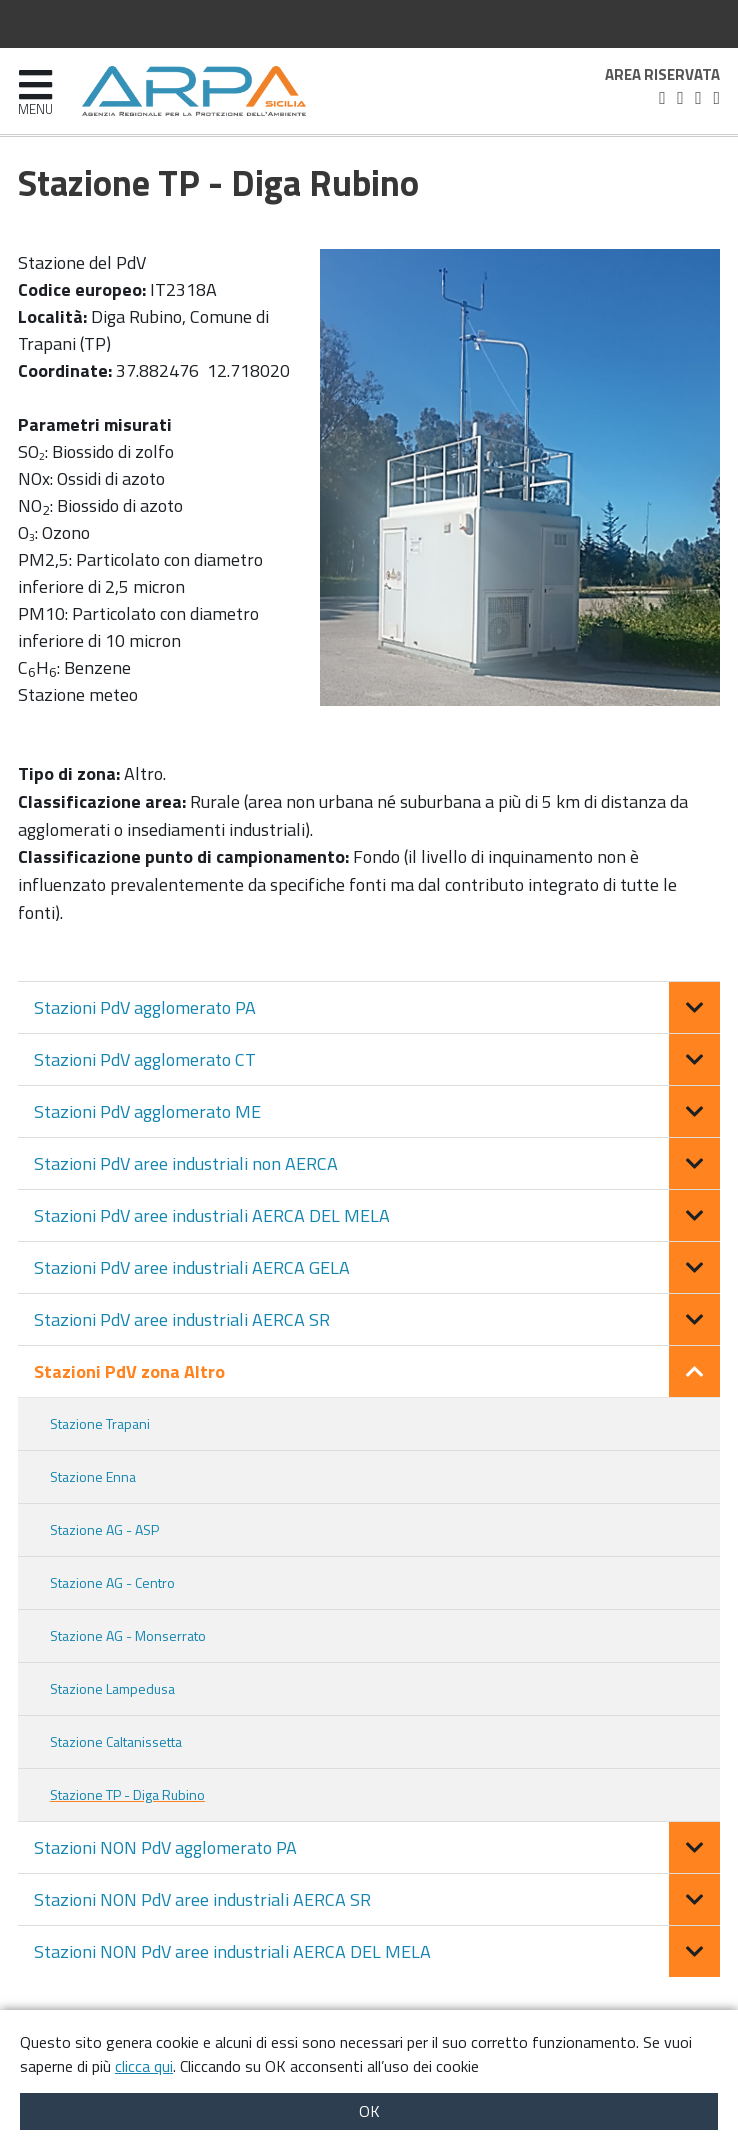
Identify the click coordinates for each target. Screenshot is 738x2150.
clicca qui (144, 2066)
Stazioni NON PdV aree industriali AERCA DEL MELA (232, 1951)
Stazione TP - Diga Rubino (127, 1794)
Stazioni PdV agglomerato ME (147, 1111)
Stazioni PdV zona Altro (129, 1371)
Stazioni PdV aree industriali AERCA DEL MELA (212, 1215)
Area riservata (662, 75)
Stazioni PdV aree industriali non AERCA (186, 1163)
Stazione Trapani (100, 1423)
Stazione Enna (93, 1476)
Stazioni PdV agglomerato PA (145, 1007)
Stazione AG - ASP (104, 1529)
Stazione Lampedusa (112, 1688)
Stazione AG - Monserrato (128, 1635)
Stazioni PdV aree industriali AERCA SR (182, 1319)
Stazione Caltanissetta (116, 1741)
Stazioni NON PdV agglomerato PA (165, 1847)
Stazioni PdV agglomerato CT (145, 1059)
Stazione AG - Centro (112, 1582)
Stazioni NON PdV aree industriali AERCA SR (202, 1899)
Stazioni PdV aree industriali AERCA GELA (192, 1267)
